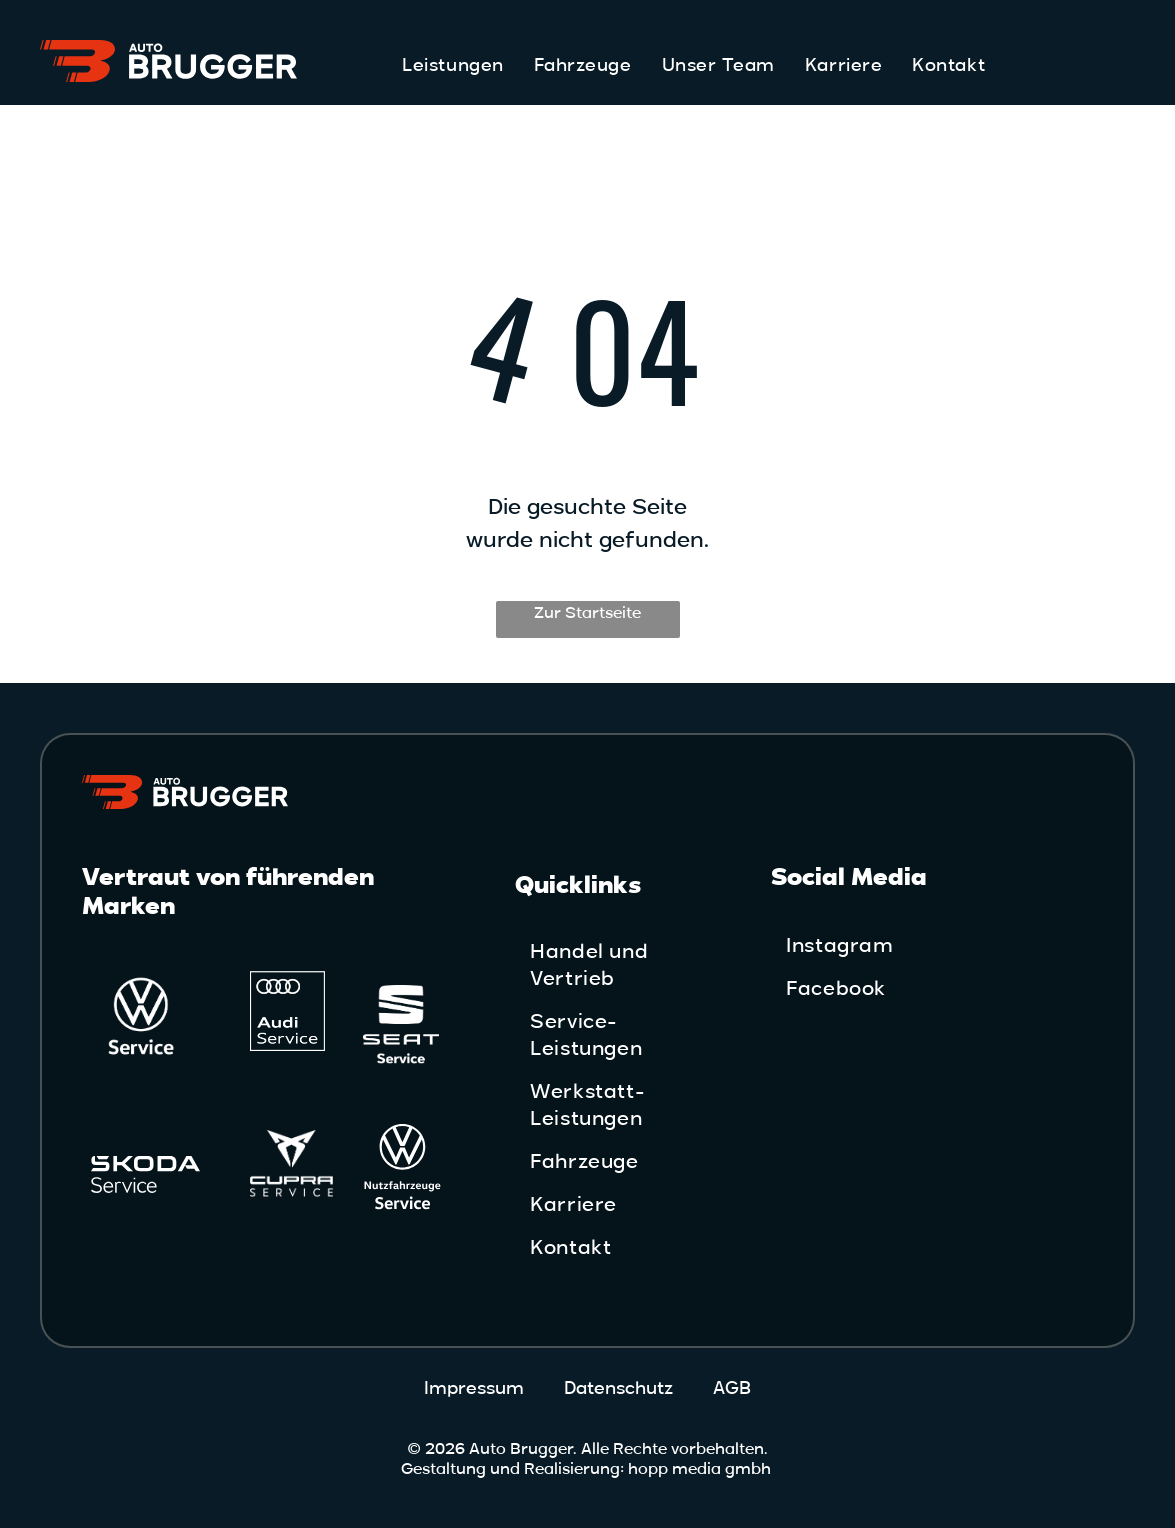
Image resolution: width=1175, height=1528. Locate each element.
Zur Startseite (587, 612)
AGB (732, 1388)
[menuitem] (452, 65)
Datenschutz (618, 1388)
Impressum (474, 1388)
